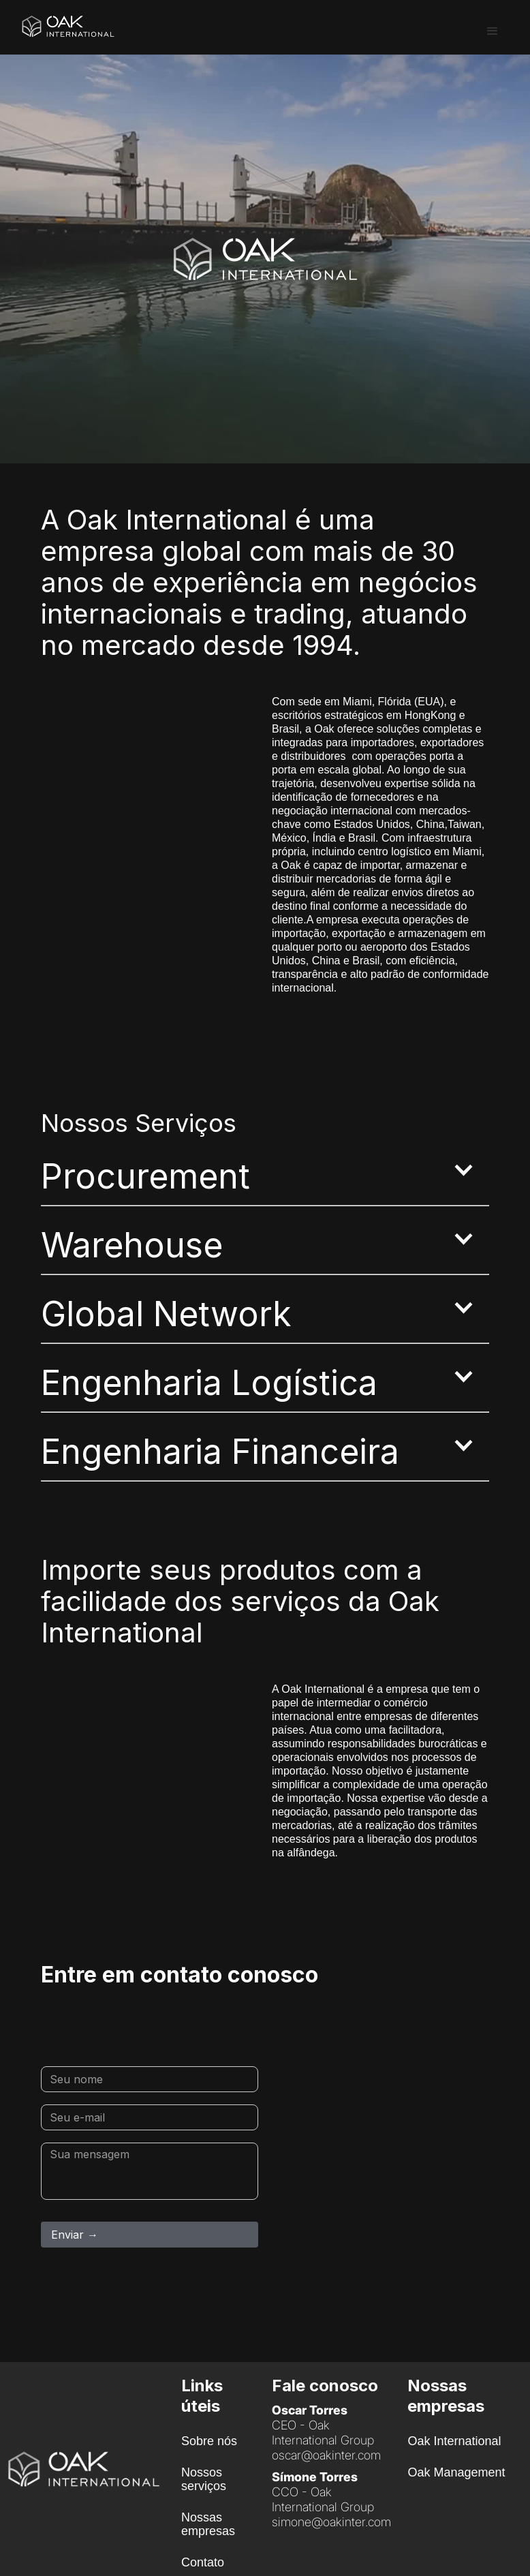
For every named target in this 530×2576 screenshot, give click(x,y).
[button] (492, 31)
